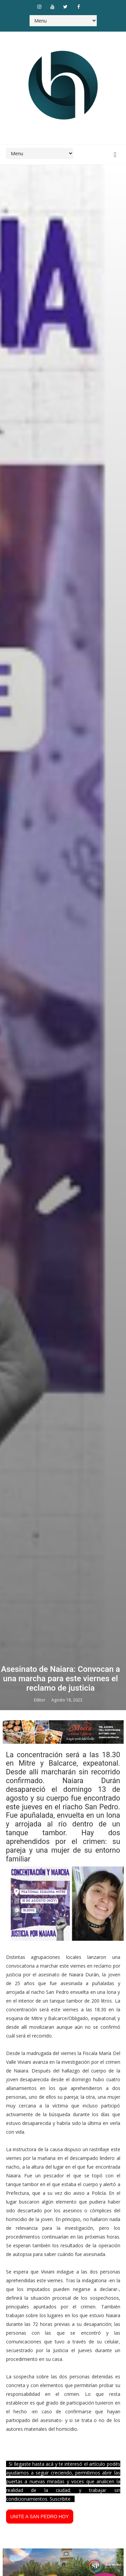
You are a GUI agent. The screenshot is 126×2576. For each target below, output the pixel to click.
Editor (40, 1700)
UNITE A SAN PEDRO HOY (39, 2516)
